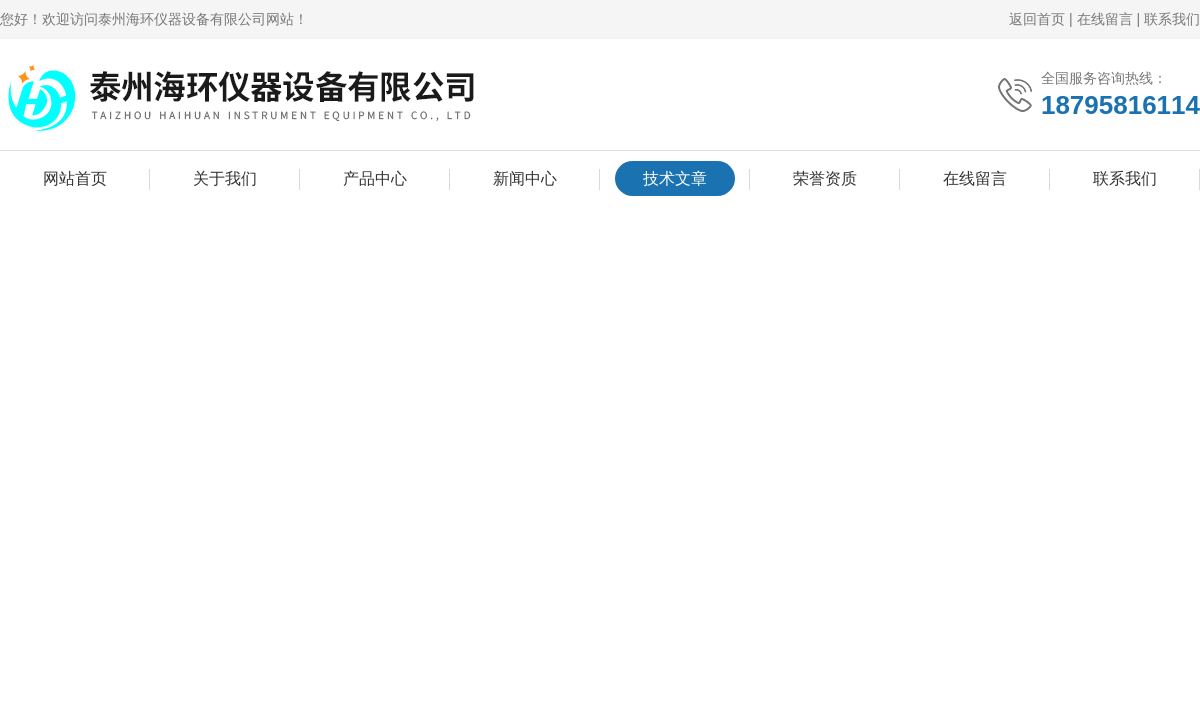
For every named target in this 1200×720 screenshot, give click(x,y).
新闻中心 (525, 178)
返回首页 (1037, 19)
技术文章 (675, 178)
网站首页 (75, 178)
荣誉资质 (825, 178)
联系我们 (1172, 19)
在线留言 (1105, 19)
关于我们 (225, 178)
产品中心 (375, 178)
